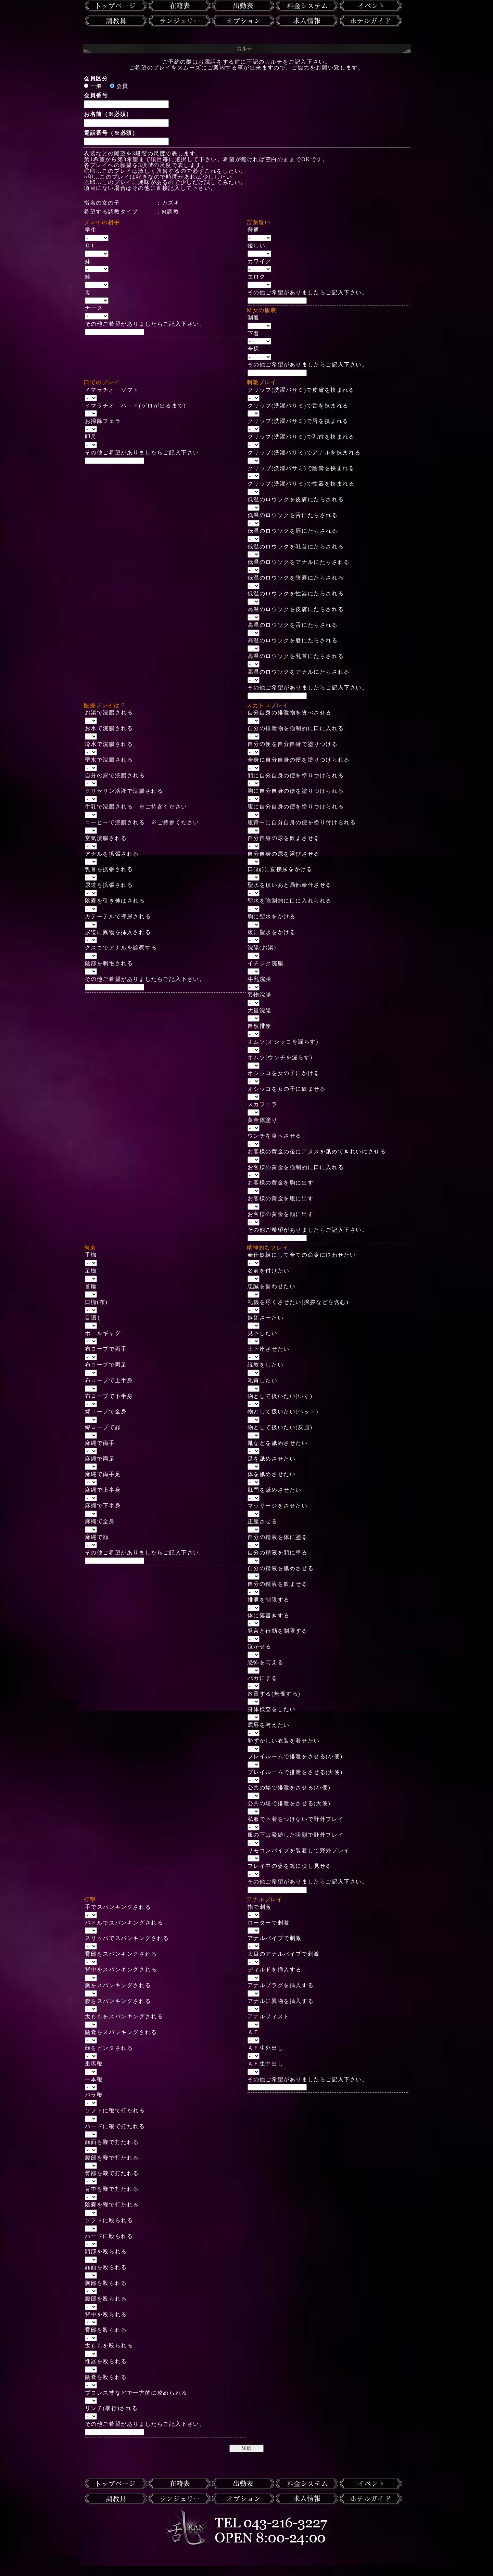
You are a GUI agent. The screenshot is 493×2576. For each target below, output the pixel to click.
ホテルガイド (371, 21)
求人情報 (307, 21)
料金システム (307, 6)
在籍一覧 (180, 6)
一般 (93, 86)
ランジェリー (180, 21)
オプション (243, 21)
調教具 (116, 21)
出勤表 (243, 6)
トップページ (116, 6)
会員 (119, 86)
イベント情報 (371, 6)
